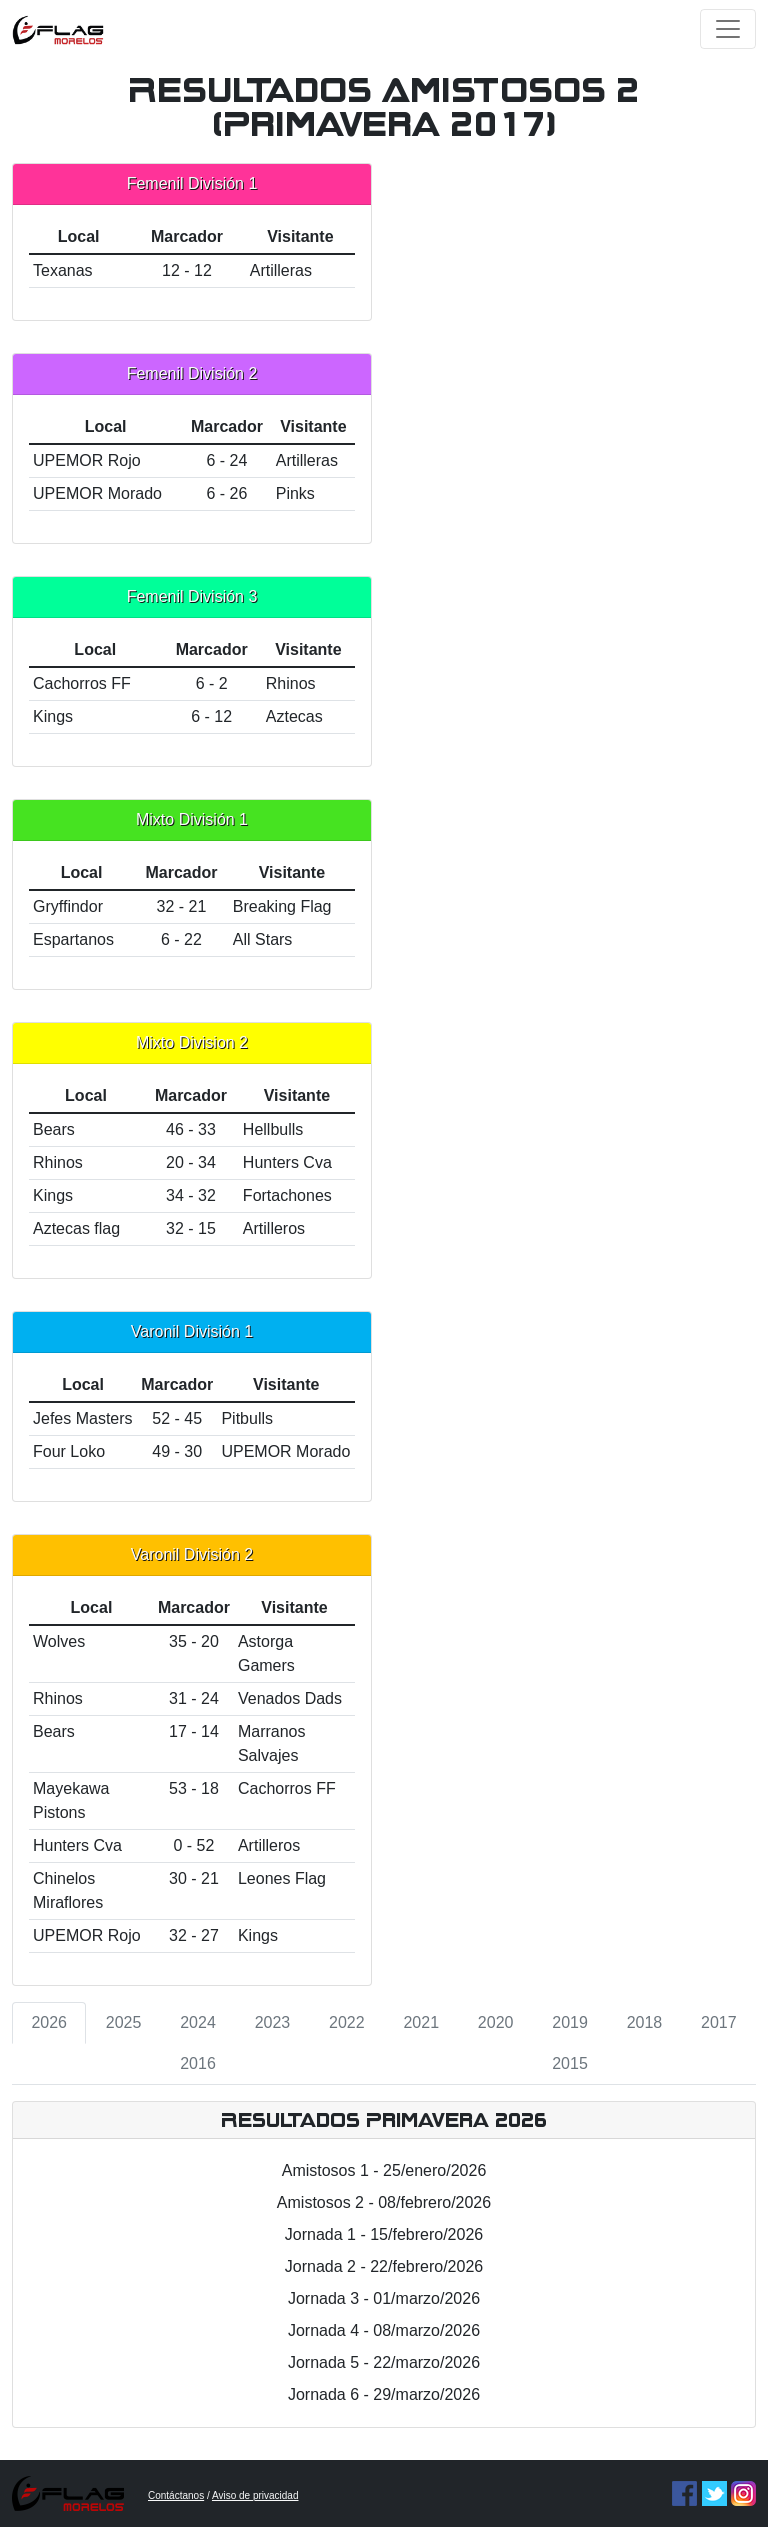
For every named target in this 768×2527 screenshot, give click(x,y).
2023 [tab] (273, 2022)
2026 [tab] (49, 2022)
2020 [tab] (496, 2022)
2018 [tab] (645, 2022)
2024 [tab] (198, 2022)
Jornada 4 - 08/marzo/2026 (384, 2330)
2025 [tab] (124, 2022)
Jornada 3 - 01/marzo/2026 (384, 2298)
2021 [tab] (421, 2022)
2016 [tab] (198, 2063)
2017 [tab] (719, 2022)
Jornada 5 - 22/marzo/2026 (384, 2362)
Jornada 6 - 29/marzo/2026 (384, 2394)
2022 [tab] (347, 2022)
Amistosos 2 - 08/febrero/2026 (384, 2202)
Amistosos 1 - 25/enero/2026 (384, 2170)
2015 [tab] (570, 2063)
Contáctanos (176, 2495)
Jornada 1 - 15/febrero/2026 (384, 2234)
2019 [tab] (570, 2022)
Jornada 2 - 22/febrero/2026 (384, 2266)
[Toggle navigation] (728, 29)
